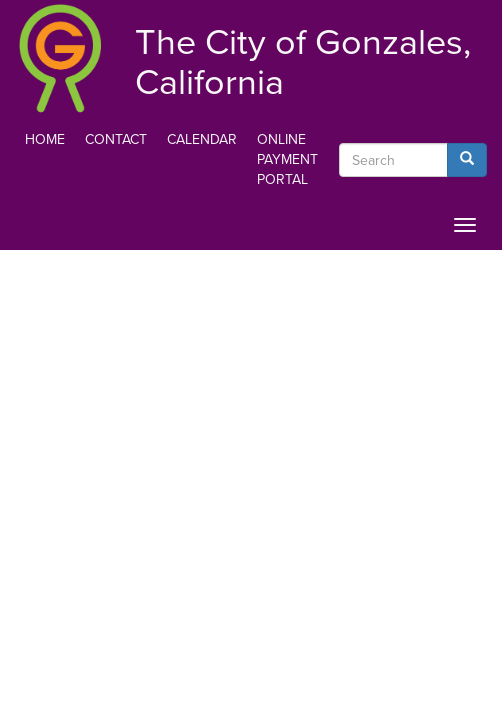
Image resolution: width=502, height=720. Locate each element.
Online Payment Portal (287, 159)
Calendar (202, 139)
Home (45, 139)
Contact (116, 139)
